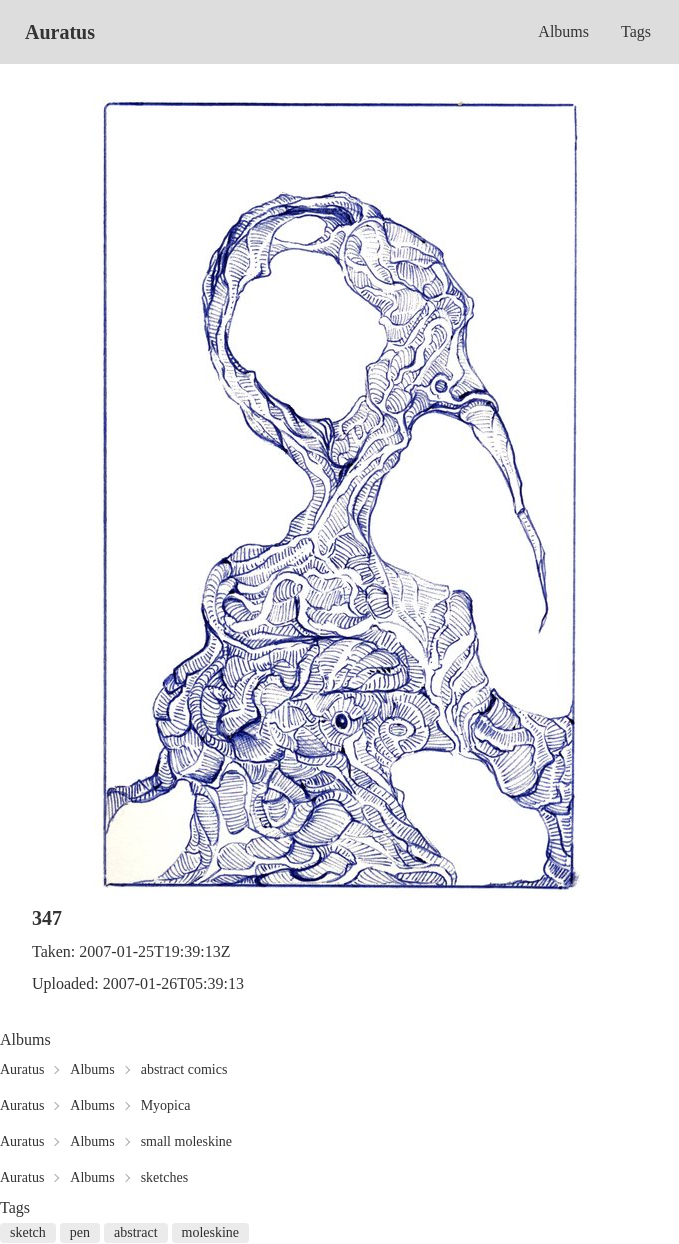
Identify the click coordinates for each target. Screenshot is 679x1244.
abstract (136, 1232)
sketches (164, 1177)
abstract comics (184, 1069)
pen (80, 1232)
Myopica (166, 1105)
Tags (636, 31)
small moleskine (186, 1141)
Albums (563, 31)
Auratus (60, 32)
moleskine (211, 1232)
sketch (28, 1232)
